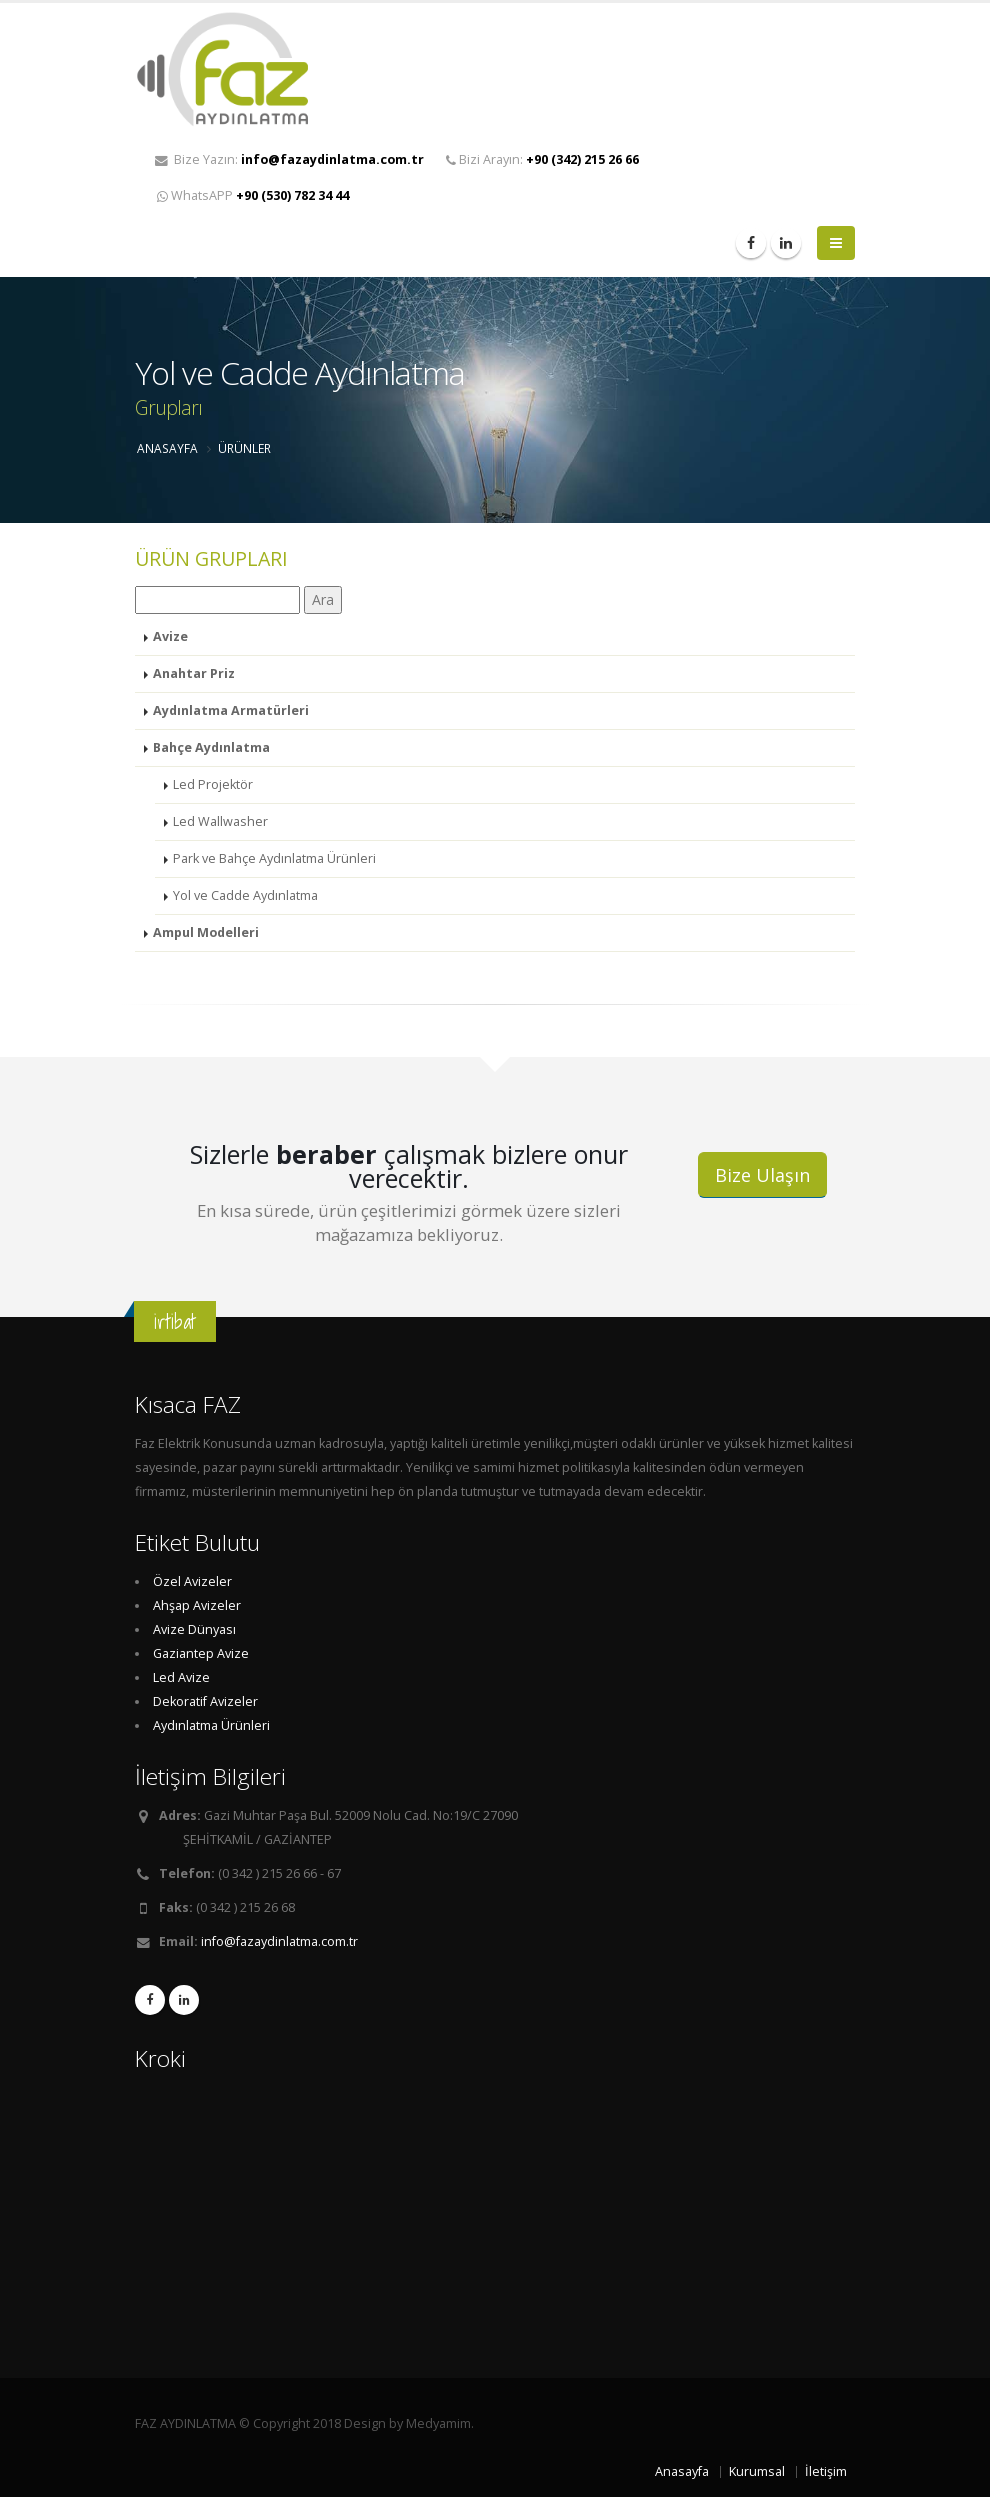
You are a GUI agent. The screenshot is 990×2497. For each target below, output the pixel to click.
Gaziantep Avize (201, 1653)
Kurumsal (757, 2471)
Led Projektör (213, 784)
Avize (170, 636)
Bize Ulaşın (762, 1175)
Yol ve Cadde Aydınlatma (245, 895)
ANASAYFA (167, 448)
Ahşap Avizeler (197, 1605)
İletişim (826, 2471)
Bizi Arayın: (542, 159)
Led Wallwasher (220, 821)
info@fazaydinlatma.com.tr (279, 1941)
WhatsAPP (253, 195)
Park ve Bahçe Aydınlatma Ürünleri (274, 858)
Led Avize (181, 1677)
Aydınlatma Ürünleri (211, 1725)
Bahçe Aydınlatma (211, 747)
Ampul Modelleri (206, 932)
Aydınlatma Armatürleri (231, 710)
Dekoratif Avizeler (205, 1701)
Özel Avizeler (192, 1581)
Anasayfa (682, 2471)
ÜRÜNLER (244, 448)
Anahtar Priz (194, 673)
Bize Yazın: (289, 159)
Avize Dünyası (194, 1629)
